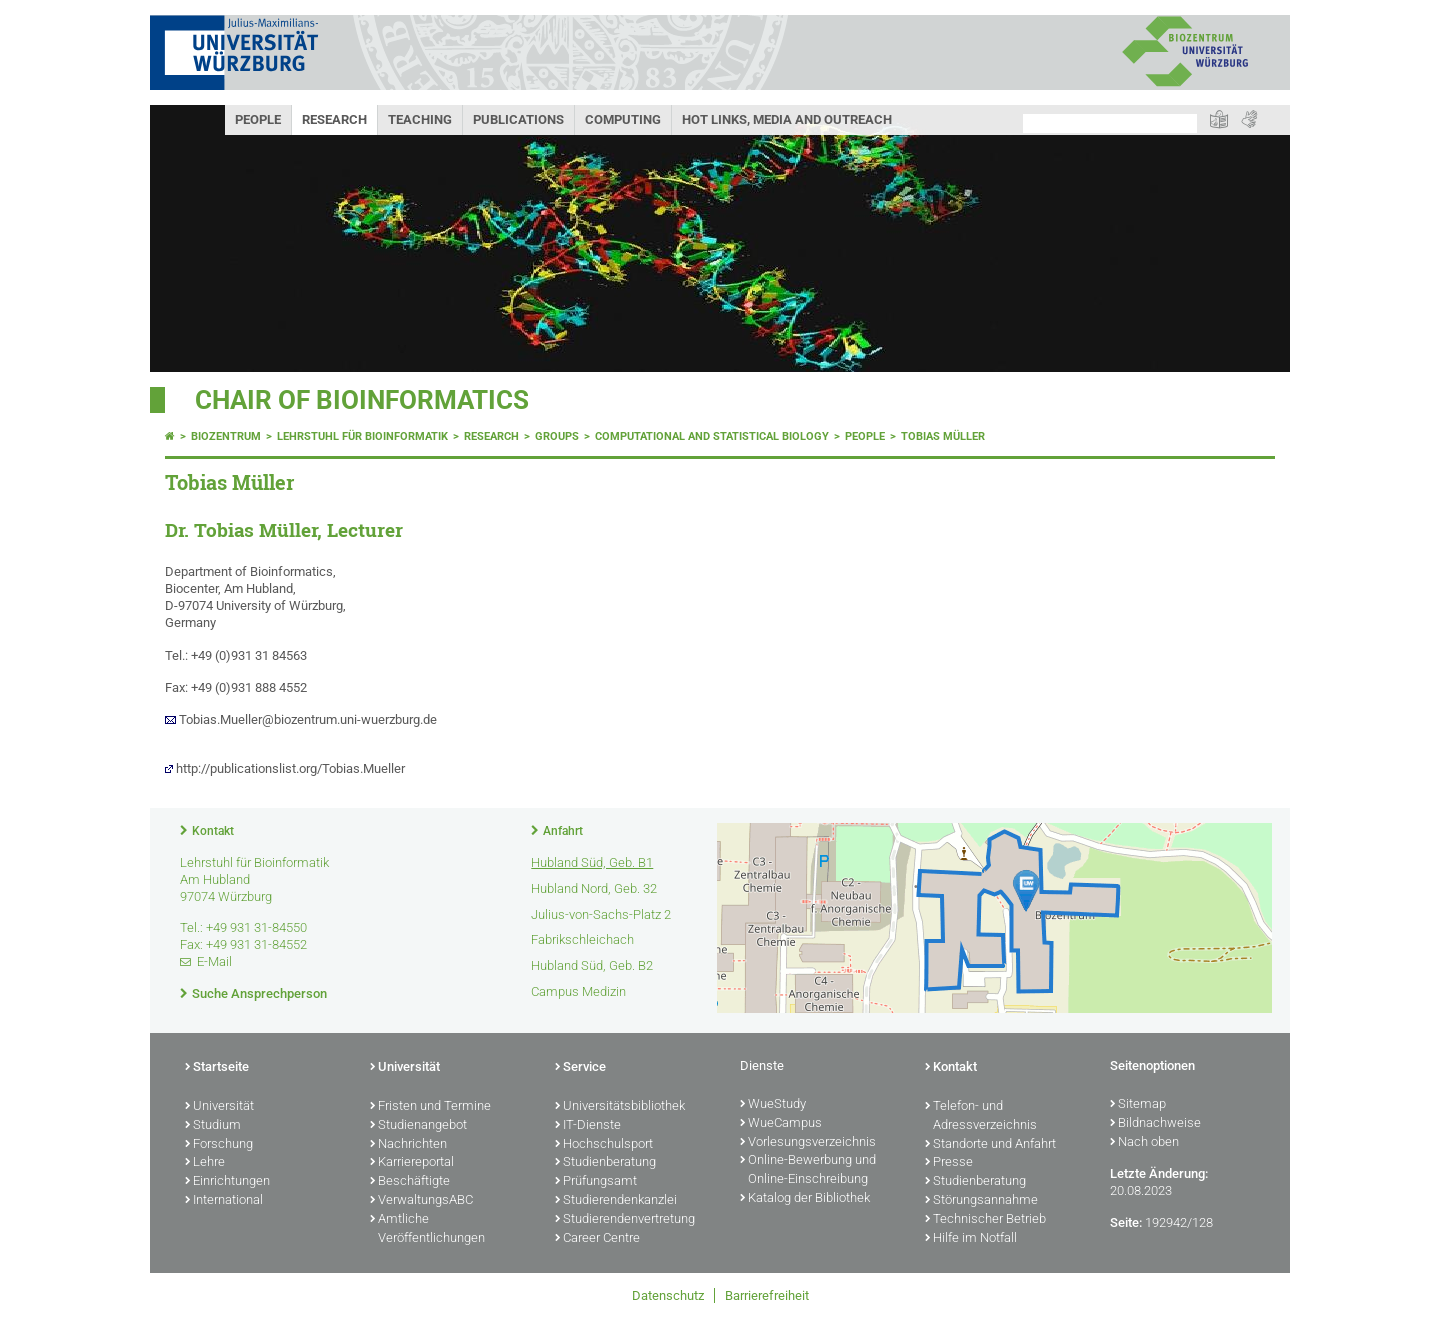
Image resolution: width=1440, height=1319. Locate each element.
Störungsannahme (981, 1201)
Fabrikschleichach (582, 939)
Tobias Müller (943, 436)
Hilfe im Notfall (971, 1239)
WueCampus (781, 1124)
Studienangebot (418, 1126)
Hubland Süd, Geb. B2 (592, 965)
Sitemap (1138, 1105)
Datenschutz (668, 1295)
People (258, 119)
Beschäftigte (410, 1182)
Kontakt (213, 831)
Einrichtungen (227, 1182)
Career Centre (597, 1239)
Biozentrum (226, 436)
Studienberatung (605, 1163)
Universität (219, 1107)
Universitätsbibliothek (620, 1107)
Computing (623, 119)
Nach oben (1144, 1143)
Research (334, 119)
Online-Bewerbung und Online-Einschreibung (808, 1170)
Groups (557, 436)
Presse (949, 1163)
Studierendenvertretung (625, 1220)
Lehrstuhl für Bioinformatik (362, 436)
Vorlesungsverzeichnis (808, 1143)
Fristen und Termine (430, 1107)
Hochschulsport (604, 1145)
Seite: (1126, 1222)
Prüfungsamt (596, 1182)
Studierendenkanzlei (616, 1201)
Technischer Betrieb (985, 1220)
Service (580, 1068)
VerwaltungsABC (421, 1201)
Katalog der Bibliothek (805, 1199)
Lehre (205, 1163)
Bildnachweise (1155, 1124)
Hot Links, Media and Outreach (787, 119)
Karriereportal (412, 1163)
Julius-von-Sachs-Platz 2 (601, 914)
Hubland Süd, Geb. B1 (592, 862)
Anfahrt (563, 831)
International (224, 1201)
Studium (213, 1126)
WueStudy (773, 1105)
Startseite (217, 1068)
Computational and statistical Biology (712, 436)
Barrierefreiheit (767, 1295)
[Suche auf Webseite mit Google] (1110, 123)
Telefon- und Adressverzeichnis (981, 1116)
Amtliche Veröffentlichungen (427, 1229)
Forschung (219, 1145)
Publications (518, 119)
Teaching (420, 119)
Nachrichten (408, 1145)
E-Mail (214, 961)
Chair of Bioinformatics (362, 400)
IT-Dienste (588, 1126)
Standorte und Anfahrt (990, 1145)
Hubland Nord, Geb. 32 (594, 888)
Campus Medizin (578, 991)
